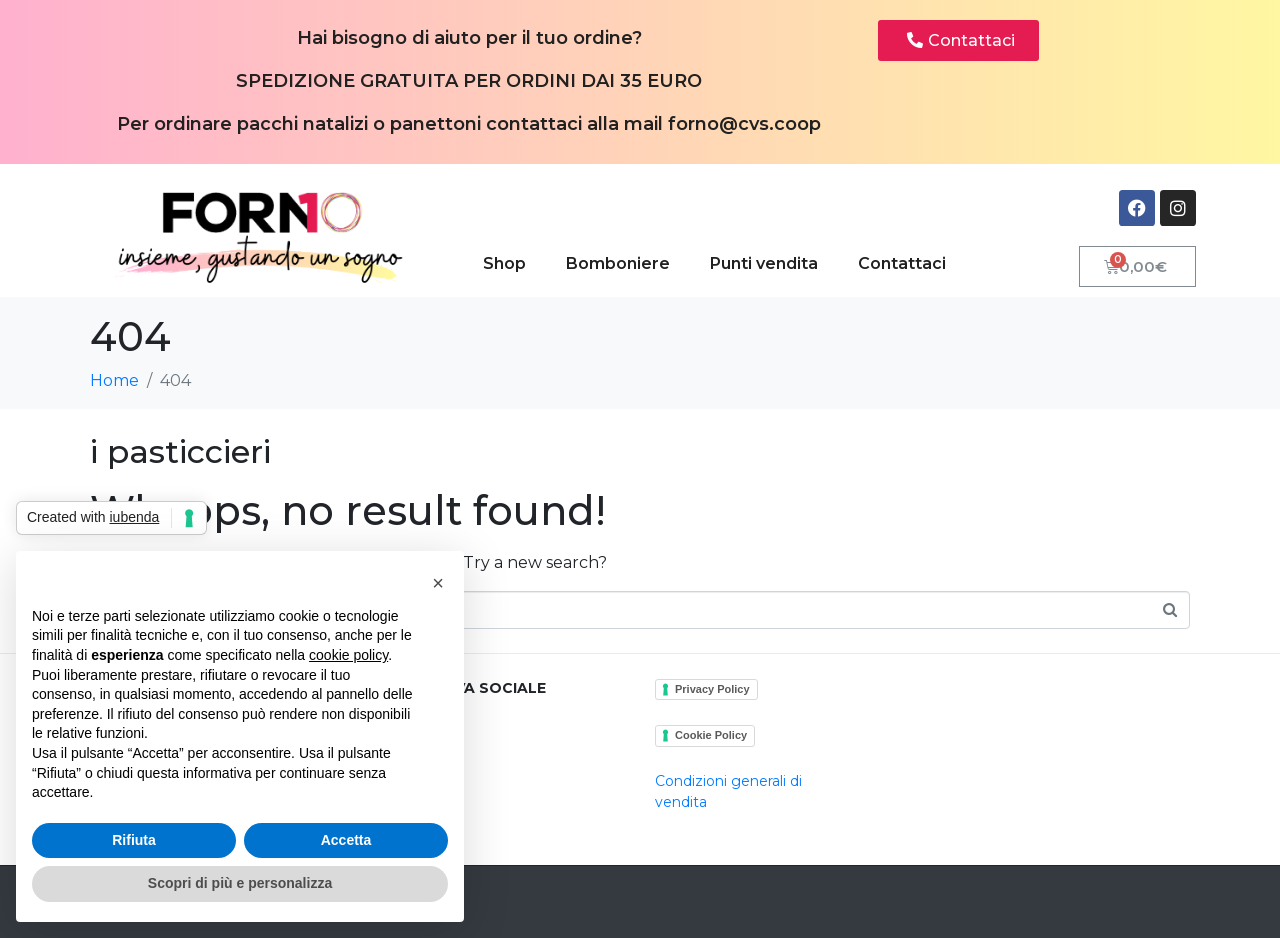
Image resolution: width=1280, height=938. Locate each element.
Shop (504, 263)
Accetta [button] (346, 840)
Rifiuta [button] (134, 840)
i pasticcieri (180, 451)
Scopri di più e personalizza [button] (240, 883)
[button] (438, 583)
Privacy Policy (712, 689)
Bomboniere (618, 263)
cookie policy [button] (348, 655)
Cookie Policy (711, 735)
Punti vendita (764, 263)
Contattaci (902, 263)
